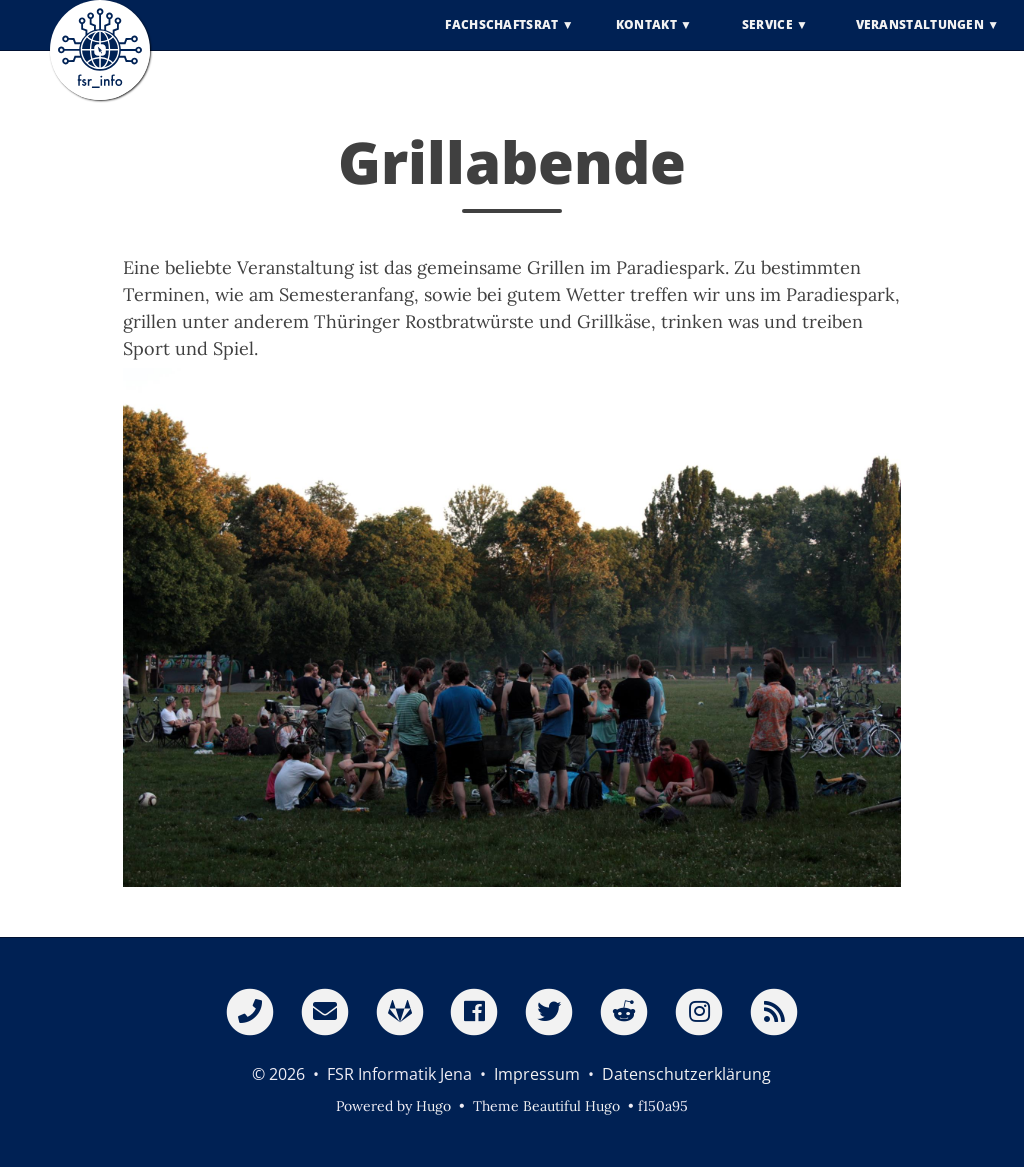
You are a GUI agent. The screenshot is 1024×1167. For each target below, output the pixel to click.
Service (767, 39)
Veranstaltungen (920, 39)
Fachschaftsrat (501, 39)
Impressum (537, 1074)
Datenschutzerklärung (686, 1074)
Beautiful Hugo (571, 1106)
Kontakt (646, 39)
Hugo (433, 1106)
